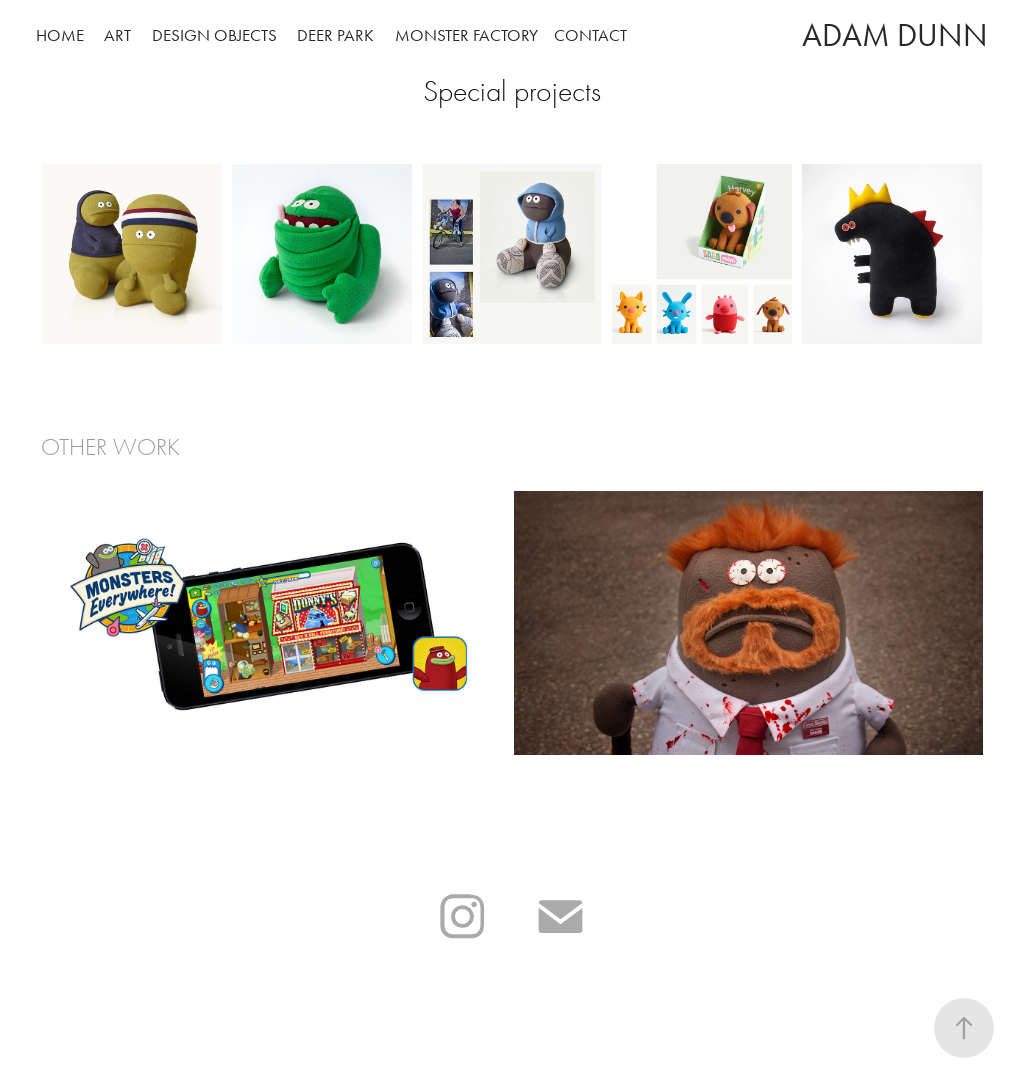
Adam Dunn (895, 35)
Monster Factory (466, 35)
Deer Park (335, 35)
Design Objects (214, 35)
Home (60, 35)
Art (117, 35)
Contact (590, 35)
